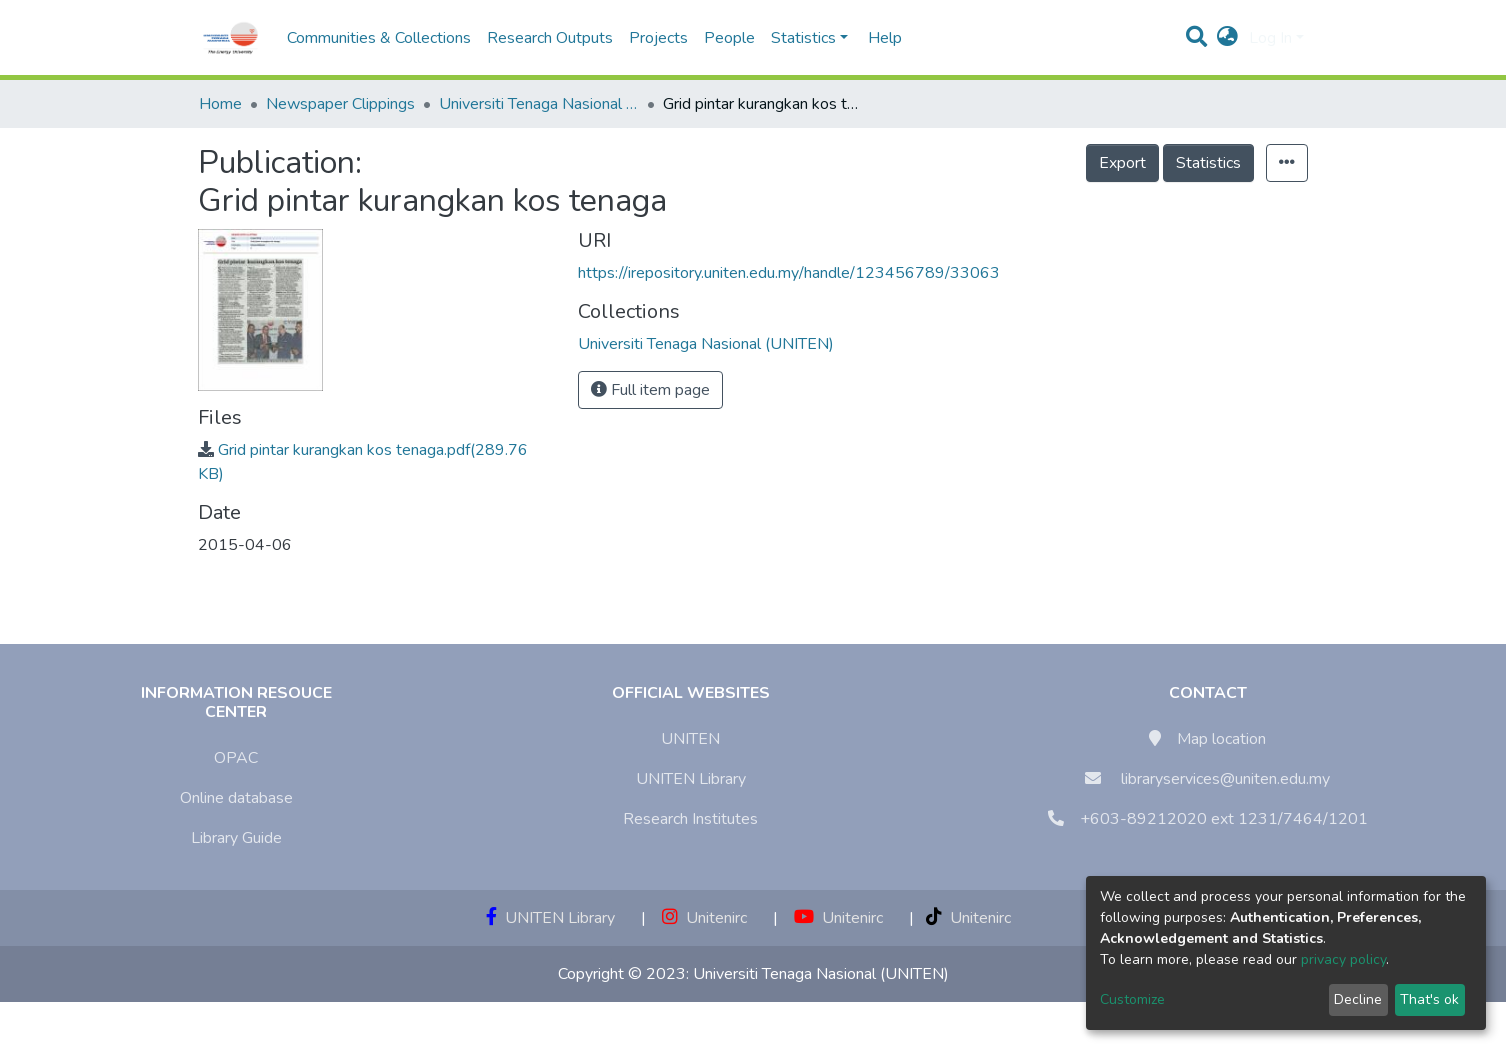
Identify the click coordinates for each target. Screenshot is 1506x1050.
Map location (1221, 739)
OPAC (236, 758)
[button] (1227, 38)
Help (879, 38)
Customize (1132, 999)
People (729, 38)
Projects (658, 38)
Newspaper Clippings (340, 104)
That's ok (1429, 999)
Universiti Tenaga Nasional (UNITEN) (539, 104)
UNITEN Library (691, 779)
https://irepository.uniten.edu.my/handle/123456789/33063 (789, 273)
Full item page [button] (650, 390)
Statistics (1208, 163)
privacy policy (1343, 959)
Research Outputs (550, 38)
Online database (236, 798)
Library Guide (236, 838)
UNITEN (690, 739)
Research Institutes (690, 819)
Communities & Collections (379, 38)
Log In (1270, 38)
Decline (1358, 999)
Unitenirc (704, 918)
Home (220, 104)
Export (1122, 163)
